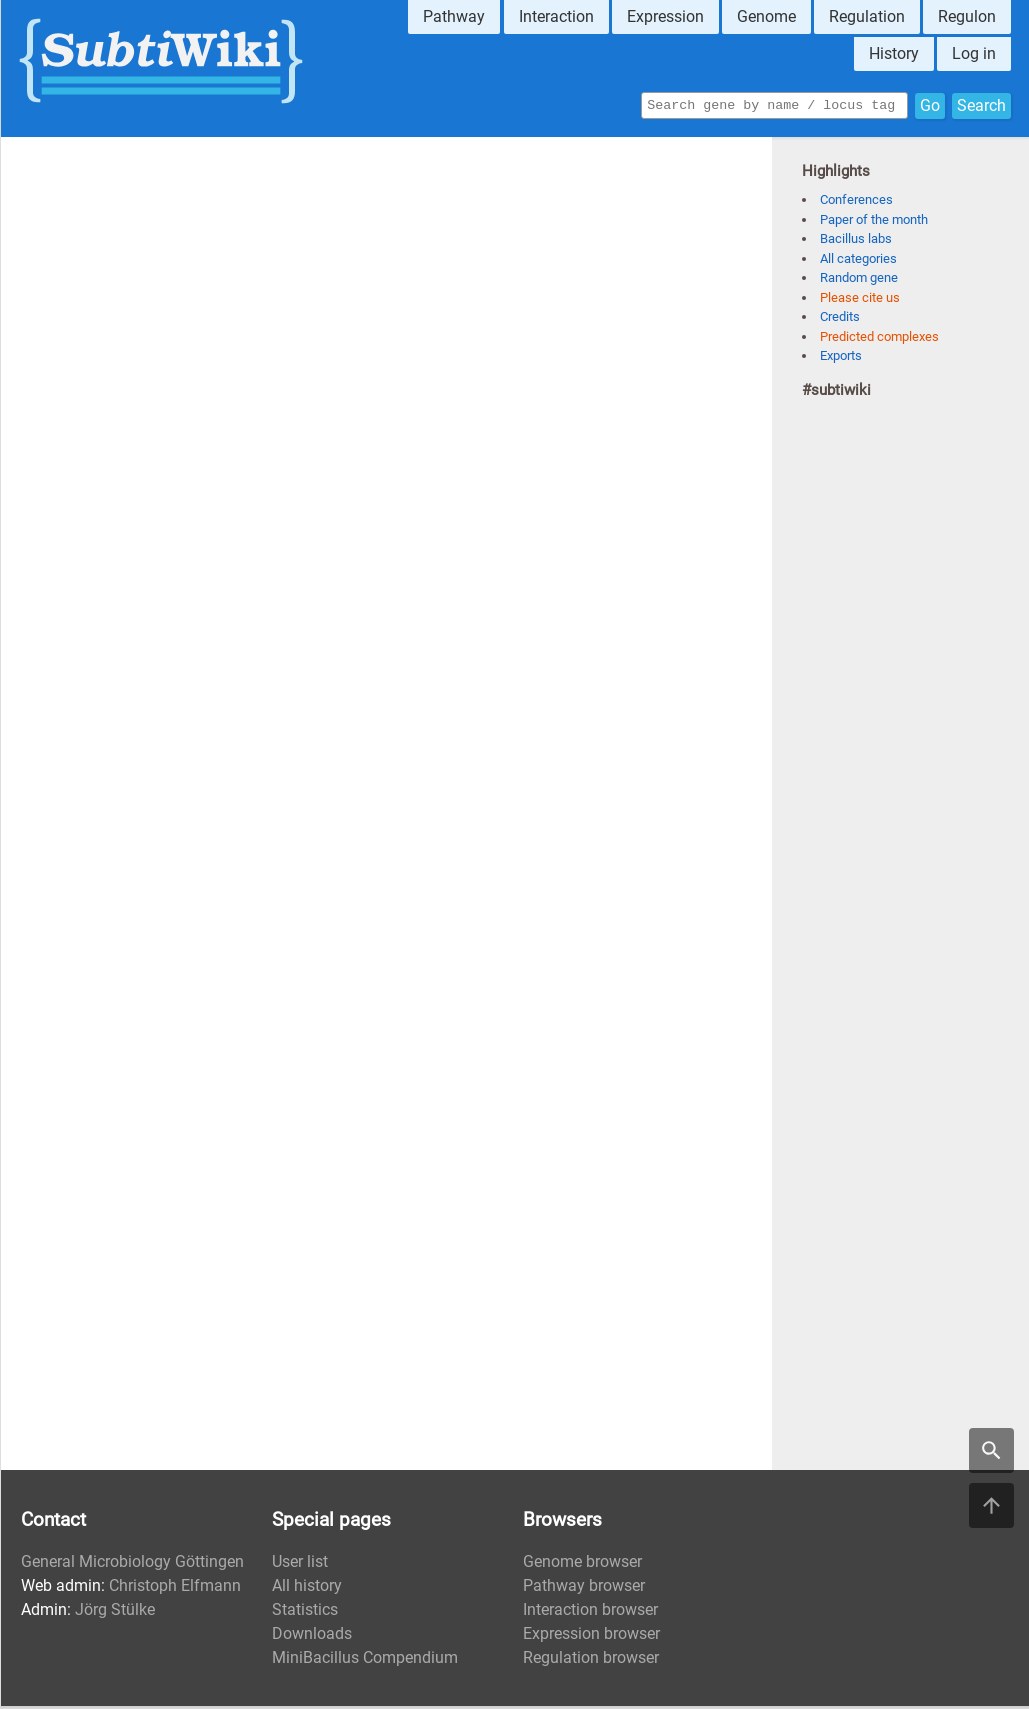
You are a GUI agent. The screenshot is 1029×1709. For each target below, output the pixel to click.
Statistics (305, 1612)
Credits (840, 319)
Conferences (856, 202)
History (894, 53)
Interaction (556, 16)
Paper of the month (874, 222)
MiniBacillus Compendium (365, 1660)
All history (307, 1588)
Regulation (867, 16)
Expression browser (591, 1636)
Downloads (312, 1636)
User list (300, 1564)
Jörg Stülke (115, 1612)
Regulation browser (591, 1660)
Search (981, 106)
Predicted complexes (879, 339)
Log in (974, 53)
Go (930, 106)
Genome (766, 16)
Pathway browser (584, 1588)
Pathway (454, 16)
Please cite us (860, 300)
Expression (665, 16)
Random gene (859, 280)
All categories (858, 261)
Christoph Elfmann (175, 1588)
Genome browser (582, 1564)
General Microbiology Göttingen (132, 1564)
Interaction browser (590, 1612)
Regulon (967, 16)
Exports (841, 358)
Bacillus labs (856, 241)
